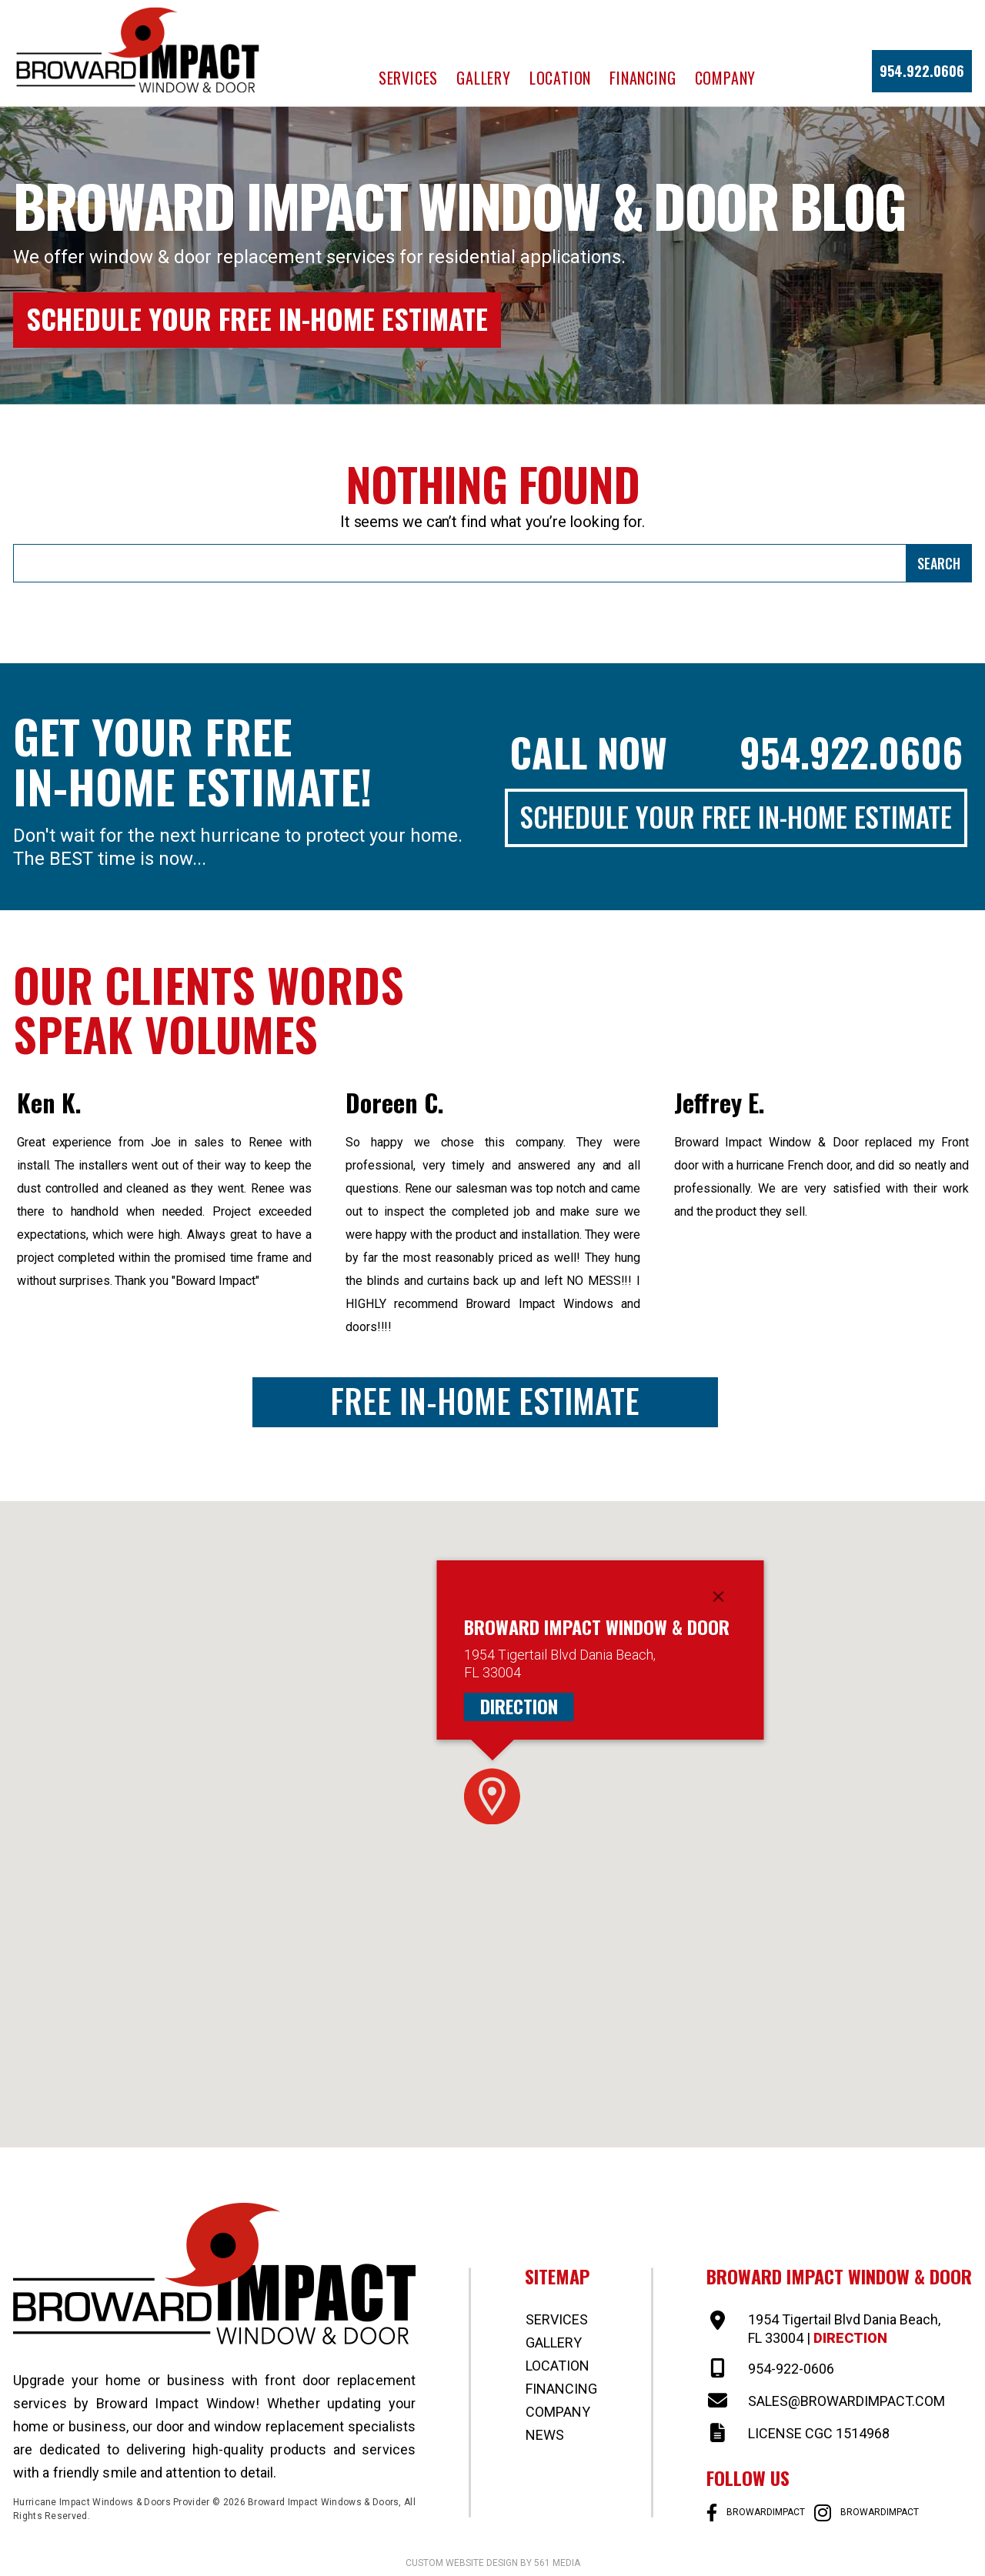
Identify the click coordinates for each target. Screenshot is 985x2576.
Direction (519, 1706)
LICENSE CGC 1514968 (819, 2433)
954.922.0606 (922, 71)
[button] (492, 1796)
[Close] (718, 1596)
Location (560, 77)
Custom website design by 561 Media (493, 2563)
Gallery (483, 77)
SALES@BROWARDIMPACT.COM (846, 2401)
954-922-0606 (791, 2369)
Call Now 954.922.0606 (736, 752)
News (545, 2435)
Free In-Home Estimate (484, 1400)
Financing (642, 77)
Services (408, 77)
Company (725, 77)
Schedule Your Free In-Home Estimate (257, 318)
